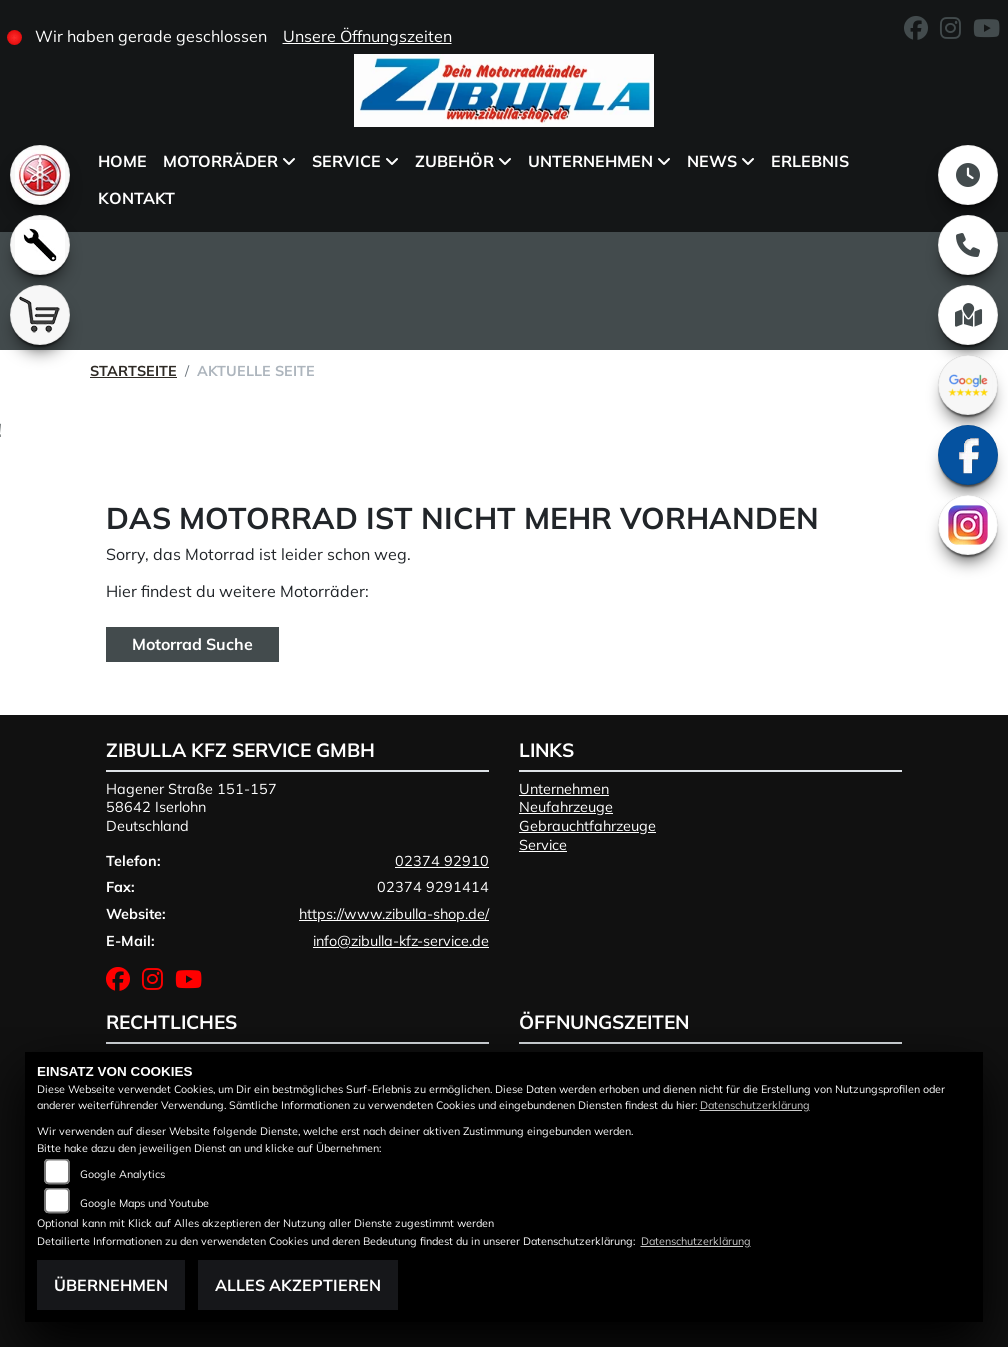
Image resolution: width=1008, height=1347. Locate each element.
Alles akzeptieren (298, 1285)
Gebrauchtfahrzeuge (587, 826)
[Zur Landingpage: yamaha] (40, 175)
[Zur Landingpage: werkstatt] (40, 245)
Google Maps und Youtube (144, 1203)
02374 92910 (442, 861)
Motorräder (220, 161)
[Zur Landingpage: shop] (40, 315)
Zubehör (454, 161)
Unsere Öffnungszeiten (367, 36)
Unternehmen (590, 161)
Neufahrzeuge (566, 807)
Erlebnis (810, 161)
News (712, 161)
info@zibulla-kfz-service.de (401, 941)
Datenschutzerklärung (755, 1105)
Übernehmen (111, 1285)
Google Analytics (122, 1174)
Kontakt (136, 198)
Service (346, 161)
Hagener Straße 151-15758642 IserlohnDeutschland (191, 807)
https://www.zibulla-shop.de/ (394, 914)
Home (122, 161)
